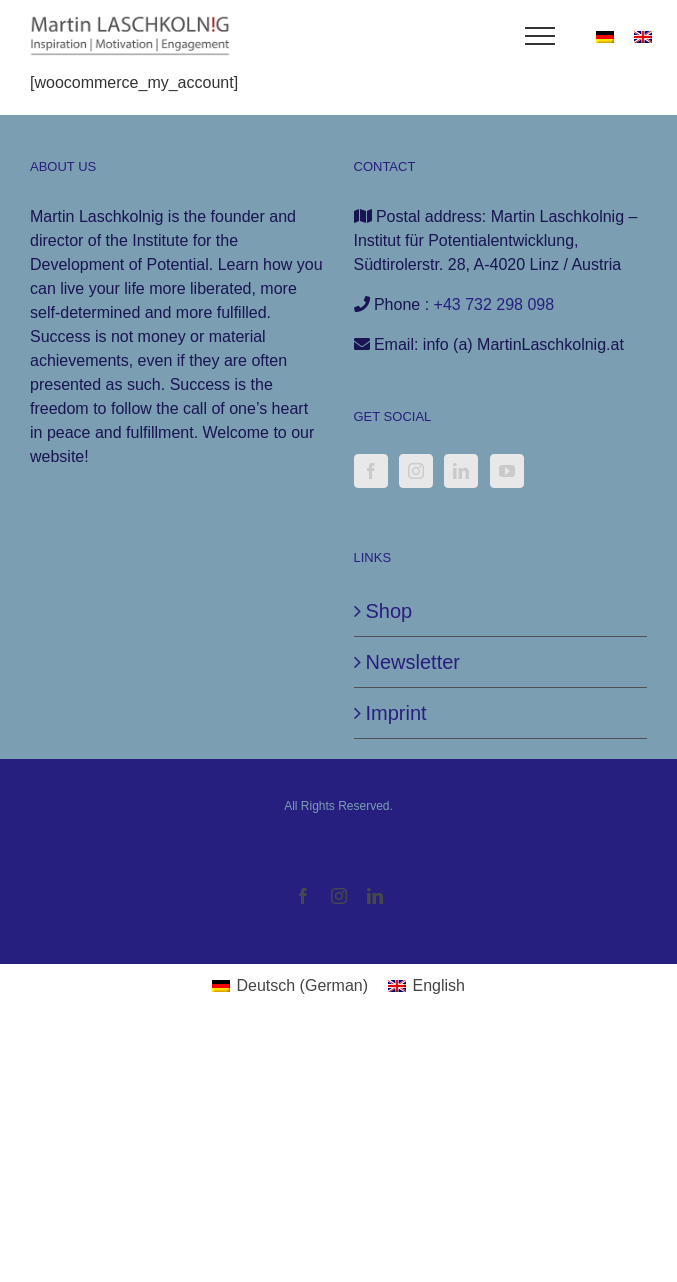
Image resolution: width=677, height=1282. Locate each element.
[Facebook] (371, 471)
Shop (389, 611)
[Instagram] (416, 471)
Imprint (396, 713)
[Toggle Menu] (540, 36)
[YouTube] (507, 471)
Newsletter (413, 662)
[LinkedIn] (461, 471)
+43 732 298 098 (494, 304)
